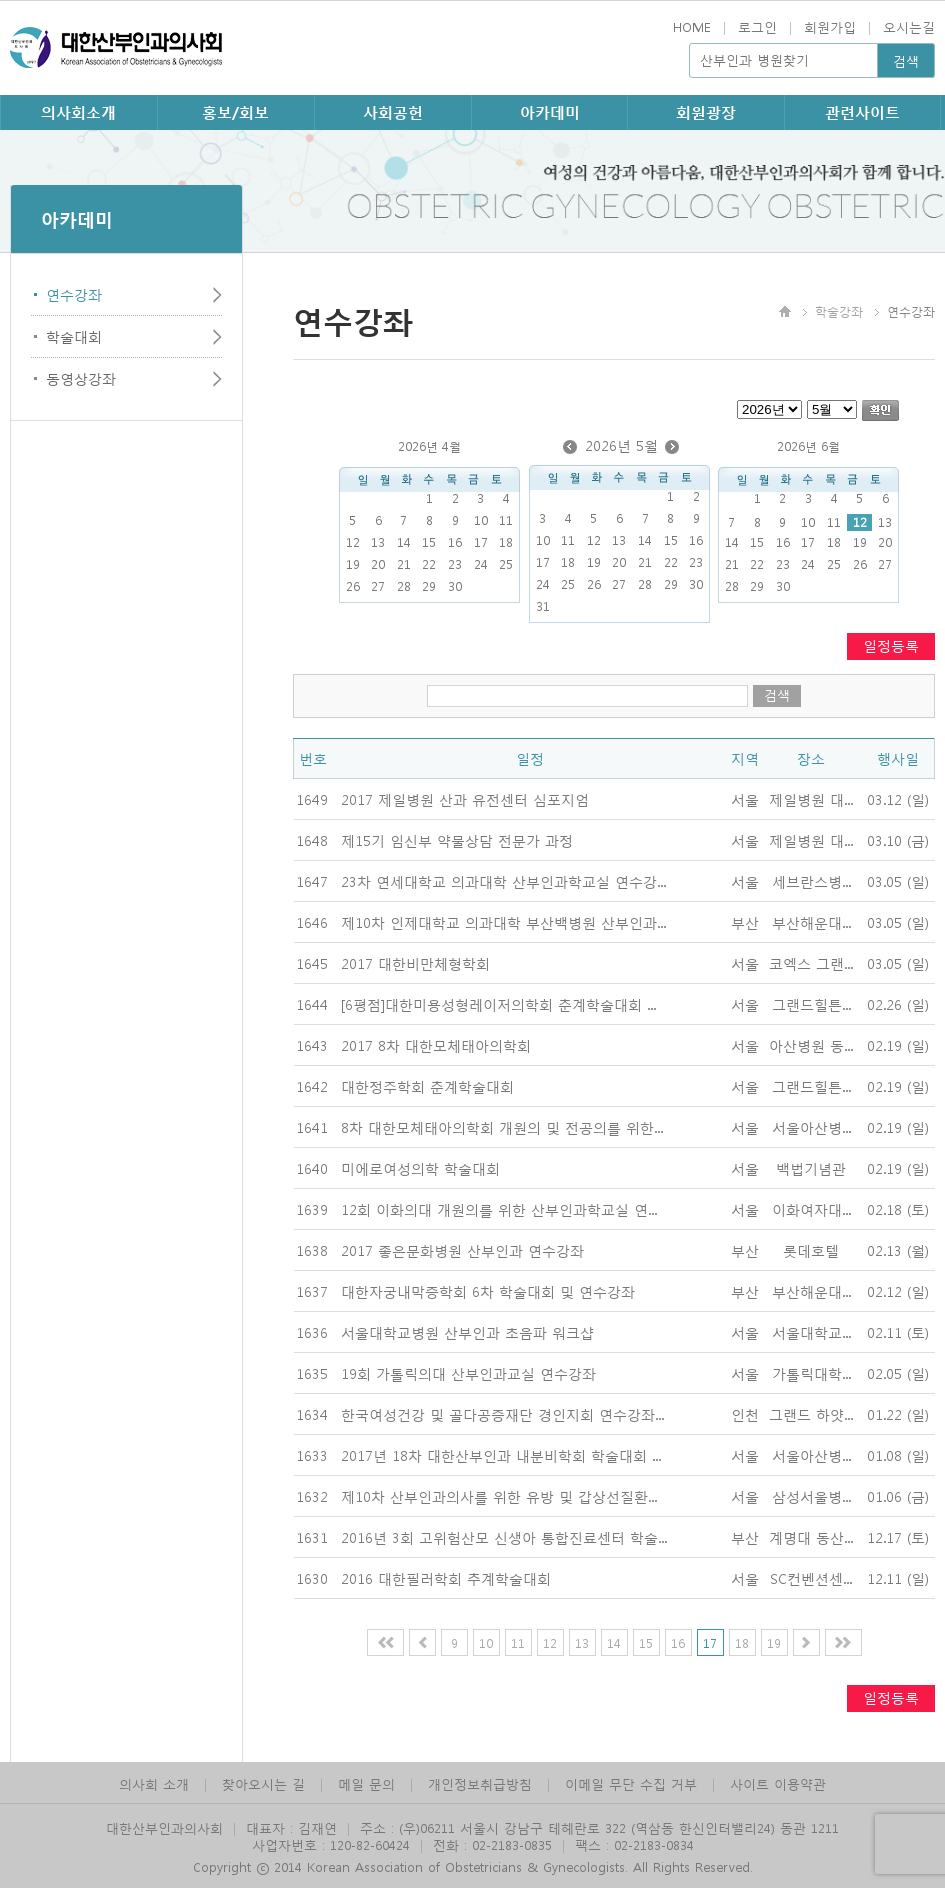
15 (646, 1642)
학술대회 (74, 336)
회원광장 (706, 112)
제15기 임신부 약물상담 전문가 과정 (457, 840)
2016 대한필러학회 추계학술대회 (446, 1578)
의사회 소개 (154, 1783)
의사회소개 (78, 112)
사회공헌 (393, 112)
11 (518, 1642)
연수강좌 (74, 294)
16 (678, 1642)
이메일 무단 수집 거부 (631, 1783)
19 (774, 1642)
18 (742, 1642)
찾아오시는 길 (263, 1783)
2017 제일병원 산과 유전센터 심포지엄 (465, 799)
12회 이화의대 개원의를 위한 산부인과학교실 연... (499, 1209)
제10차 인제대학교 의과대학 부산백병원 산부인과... (503, 922)
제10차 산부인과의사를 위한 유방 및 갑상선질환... (499, 1496)
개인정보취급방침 (480, 1783)
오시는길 (909, 26)
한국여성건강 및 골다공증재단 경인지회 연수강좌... (502, 1414)
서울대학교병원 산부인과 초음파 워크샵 (467, 1332)
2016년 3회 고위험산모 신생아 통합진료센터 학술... (504, 1537)
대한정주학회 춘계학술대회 (427, 1086)
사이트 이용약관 (778, 1783)
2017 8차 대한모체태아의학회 (436, 1045)
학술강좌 (839, 311)
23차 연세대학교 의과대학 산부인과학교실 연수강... (503, 881)
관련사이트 (862, 112)
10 (486, 1642)
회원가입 (830, 26)
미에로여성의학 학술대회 (420, 1168)
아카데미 (550, 112)
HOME (692, 26)
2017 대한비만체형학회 (415, 963)
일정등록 (891, 645)
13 (582, 1642)
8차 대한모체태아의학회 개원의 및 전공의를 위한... (502, 1127)
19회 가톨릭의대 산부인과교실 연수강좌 (468, 1373)
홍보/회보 (235, 112)
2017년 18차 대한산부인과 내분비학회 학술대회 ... (501, 1455)
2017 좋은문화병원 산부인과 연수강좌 (462, 1250)
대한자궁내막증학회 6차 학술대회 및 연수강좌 (488, 1291)
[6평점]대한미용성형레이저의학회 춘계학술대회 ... (498, 1004)
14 (614, 1642)
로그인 (757, 26)
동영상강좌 (81, 378)
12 (860, 522)
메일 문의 (366, 1783)
